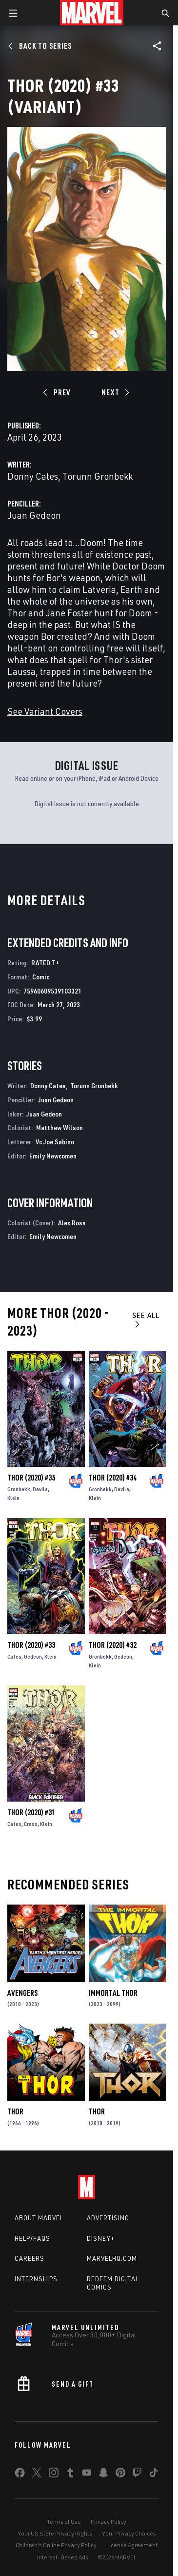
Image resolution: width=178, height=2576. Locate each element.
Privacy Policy (108, 2521)
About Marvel (39, 2218)
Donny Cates (32, 476)
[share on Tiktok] (153, 2474)
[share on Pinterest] (120, 2474)
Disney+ (101, 2238)
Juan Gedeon (34, 515)
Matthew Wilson (59, 1127)
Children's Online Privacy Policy (56, 2545)
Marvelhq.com (112, 2258)
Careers (29, 2258)
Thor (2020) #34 (113, 1477)
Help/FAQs (32, 2238)
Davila (40, 1489)
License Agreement (132, 2545)
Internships (36, 2279)
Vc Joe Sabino (55, 1141)
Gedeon (33, 1656)
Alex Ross (72, 1222)
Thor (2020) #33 (31, 1645)
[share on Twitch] (137, 2474)
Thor (15, 2111)
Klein (13, 1497)
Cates (14, 1656)
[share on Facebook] (20, 2475)
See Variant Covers (44, 711)
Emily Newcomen (53, 1156)
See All (145, 1319)
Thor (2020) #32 (113, 1645)
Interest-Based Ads (62, 2557)
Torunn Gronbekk (97, 476)
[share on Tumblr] (70, 2474)
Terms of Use (64, 2521)
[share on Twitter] (36, 2474)
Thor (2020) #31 (31, 1812)
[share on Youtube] (87, 2474)
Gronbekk (18, 1489)
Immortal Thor (113, 1993)
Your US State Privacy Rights (55, 2533)
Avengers (22, 1993)
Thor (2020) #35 (31, 1477)
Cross (31, 1823)
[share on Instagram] (54, 2474)
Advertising (108, 2218)
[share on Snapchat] (103, 2474)
